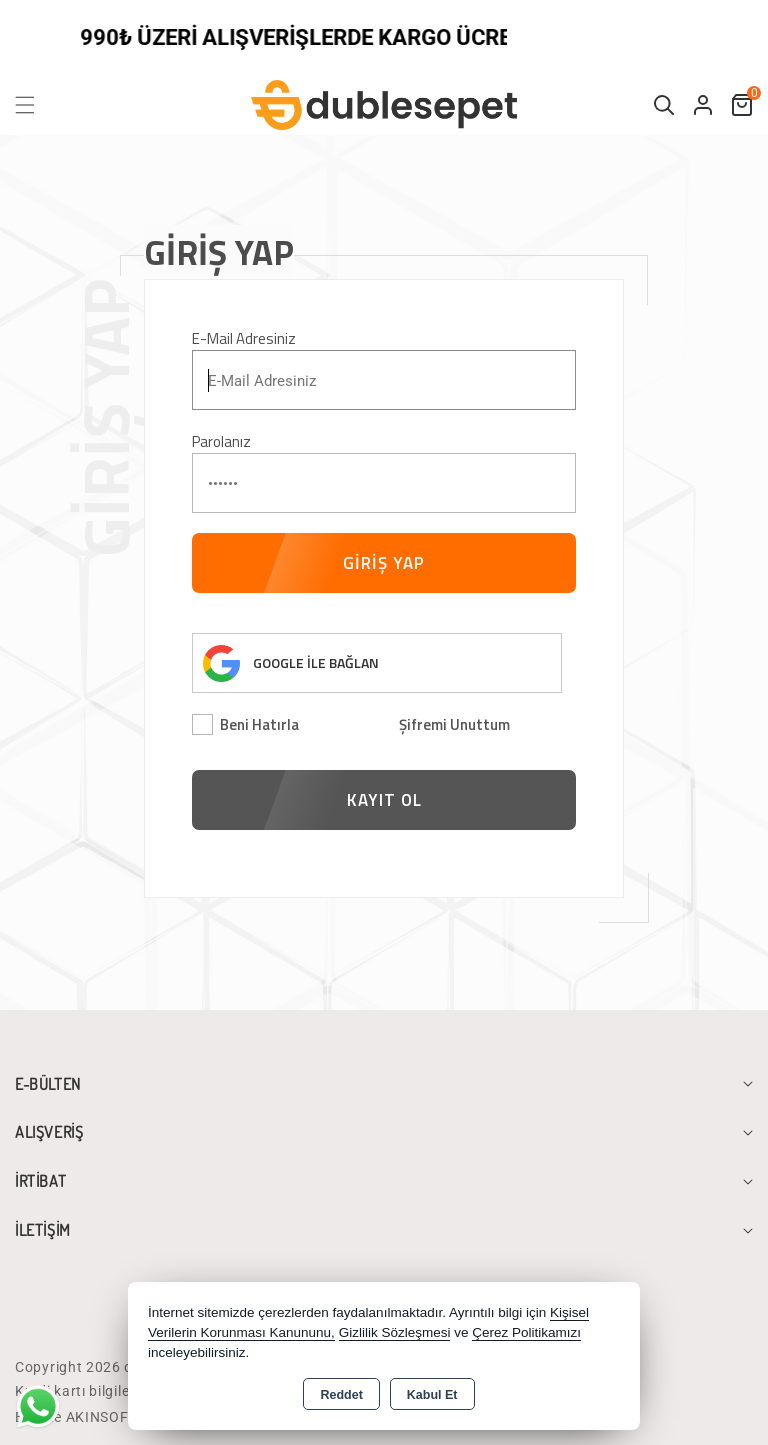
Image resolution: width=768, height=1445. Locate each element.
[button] (37, 105)
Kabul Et (432, 1395)
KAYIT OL (384, 800)
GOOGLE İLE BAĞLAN (316, 662)
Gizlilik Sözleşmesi (395, 1332)
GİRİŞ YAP (384, 563)
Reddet (341, 1395)
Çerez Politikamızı (526, 1332)
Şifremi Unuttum (454, 724)
